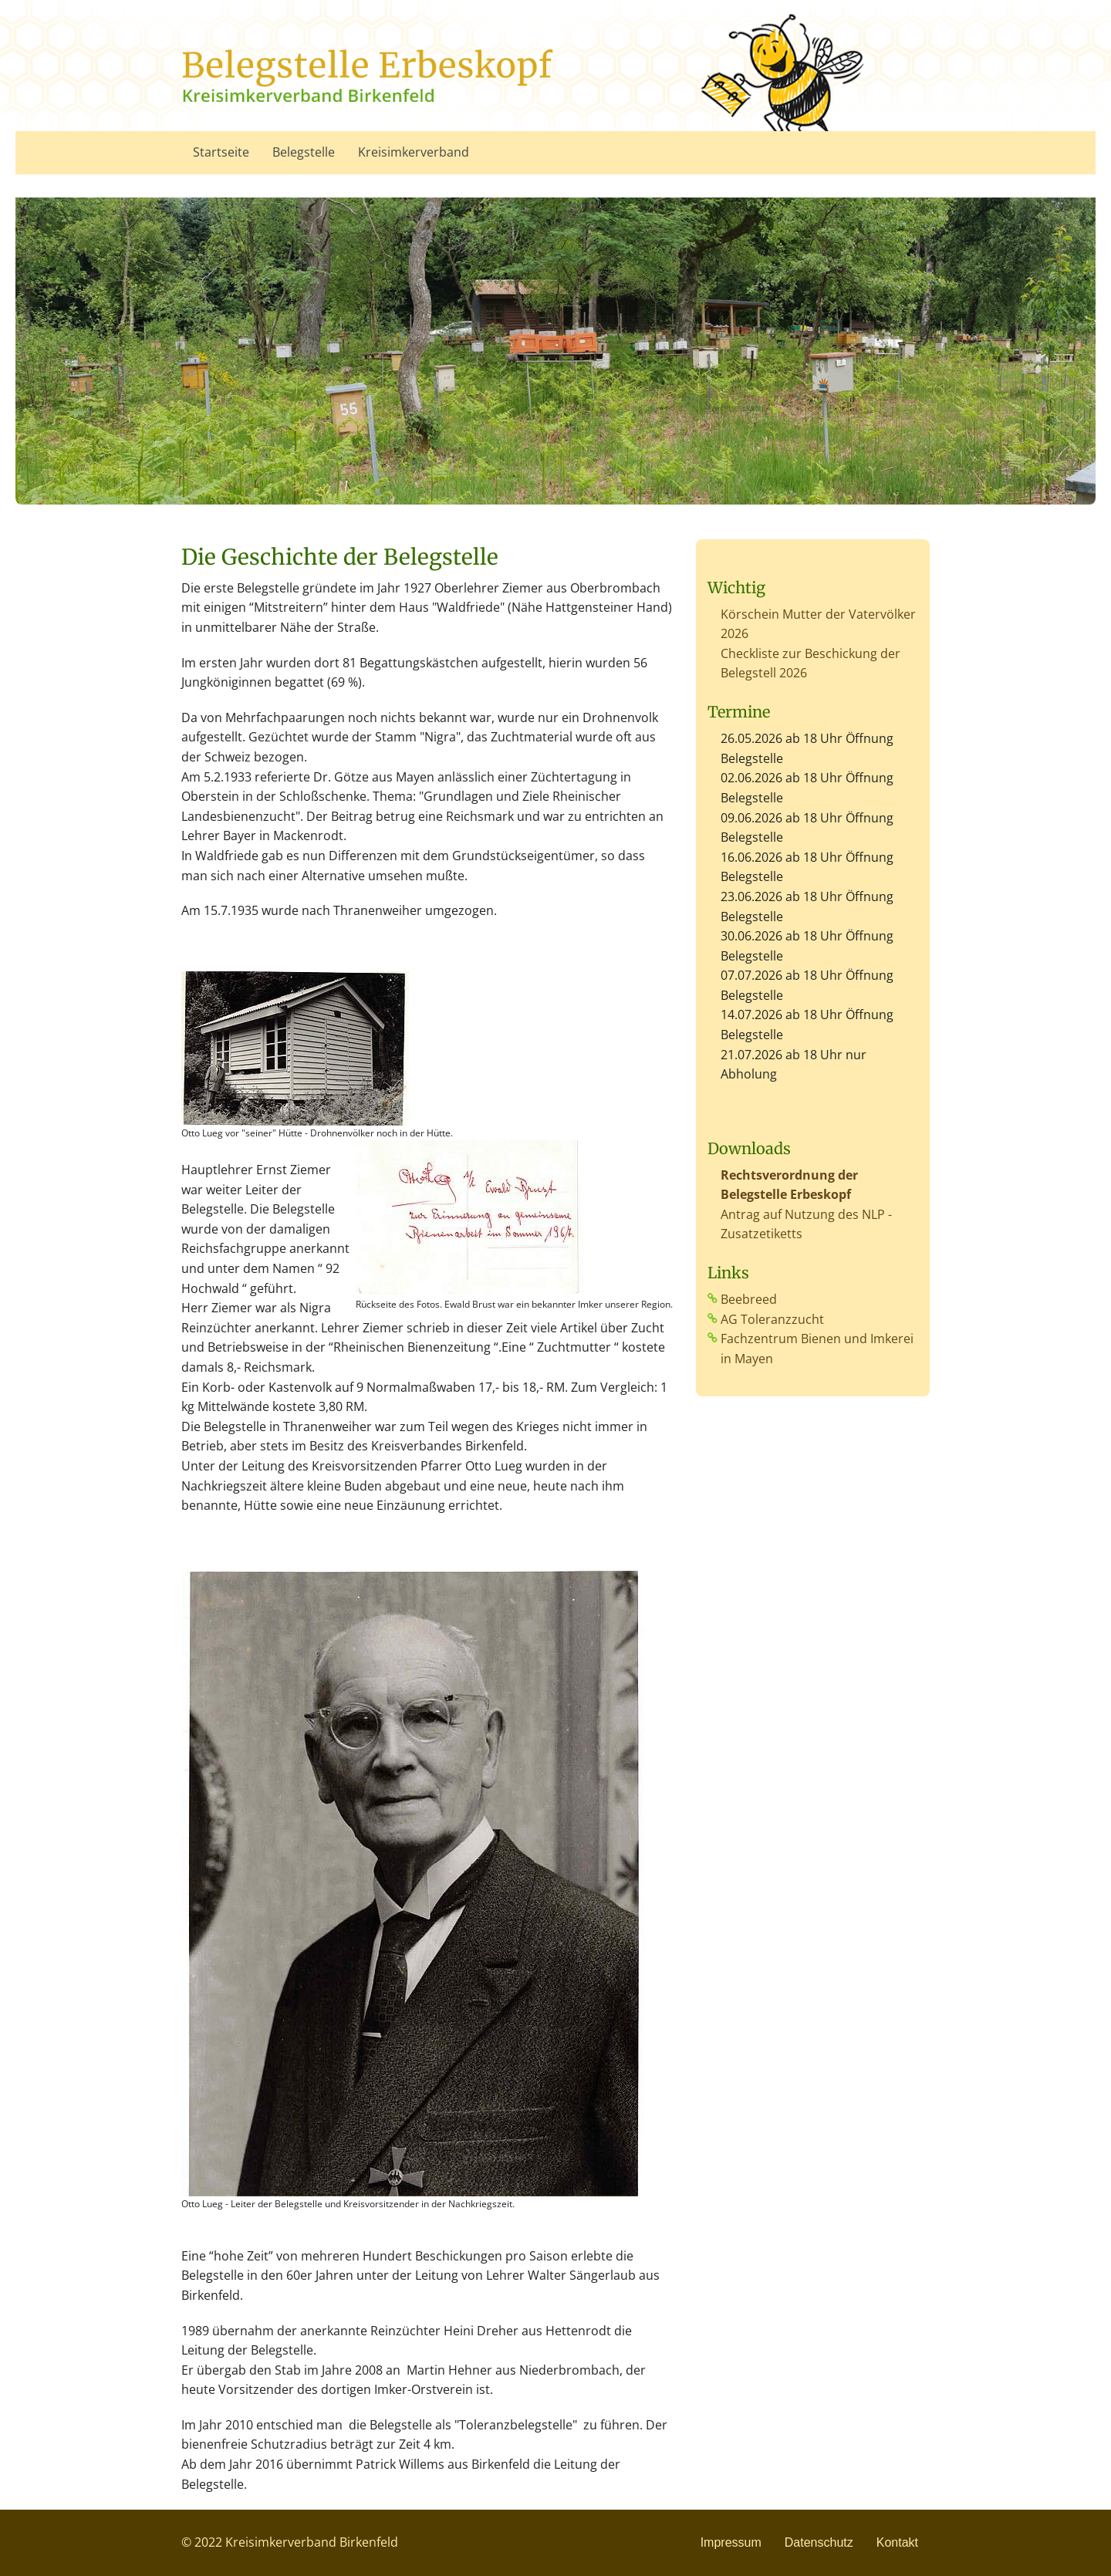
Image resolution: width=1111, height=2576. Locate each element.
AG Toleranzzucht (772, 1319)
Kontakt (897, 2542)
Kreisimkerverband (413, 151)
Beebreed (749, 1299)
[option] (555, 351)
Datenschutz (819, 2542)
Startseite (221, 151)
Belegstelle (303, 151)
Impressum (731, 2542)
